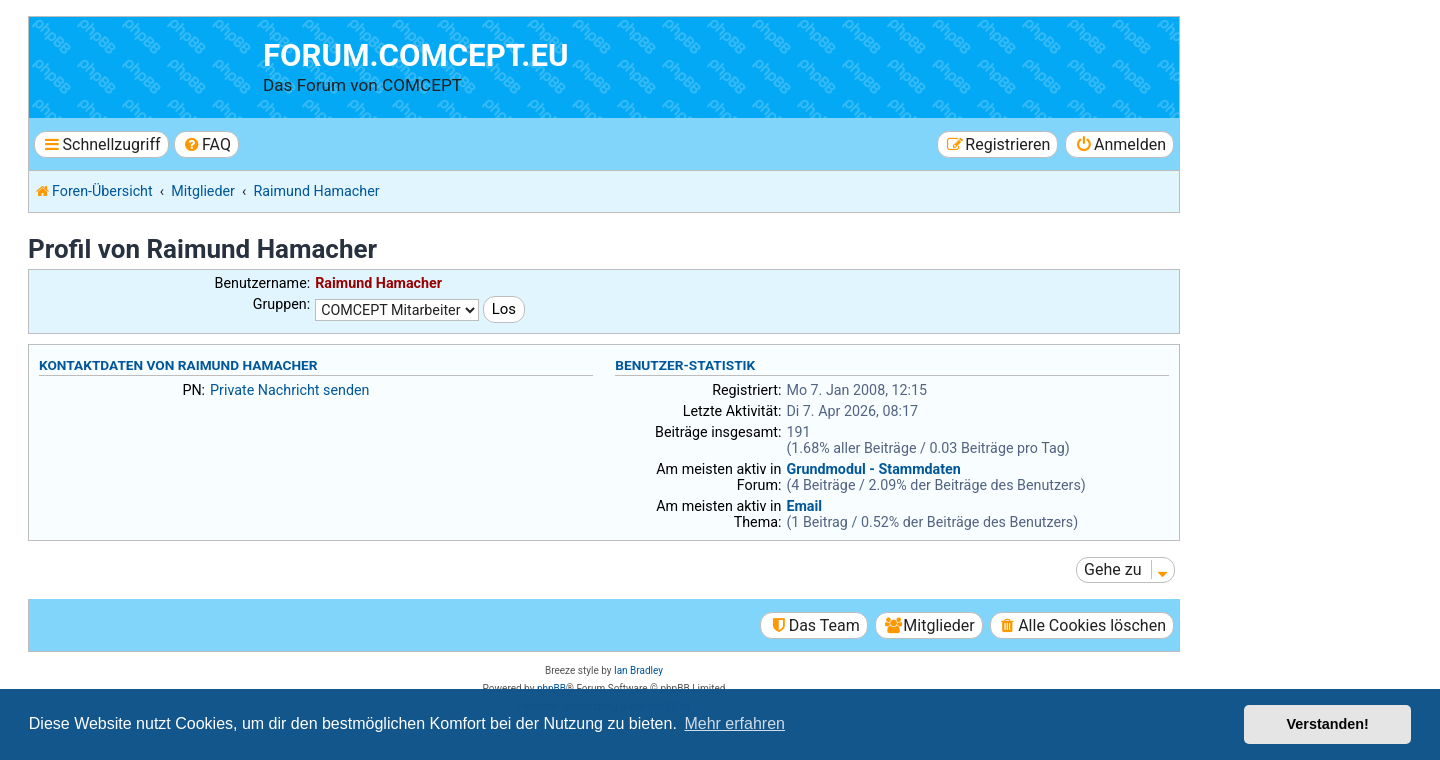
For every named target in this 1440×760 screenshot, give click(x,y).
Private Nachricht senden (289, 390)
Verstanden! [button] (1328, 724)
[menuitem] (206, 144)
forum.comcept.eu (416, 55)
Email (804, 506)
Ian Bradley (638, 670)
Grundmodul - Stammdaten (873, 469)
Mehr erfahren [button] (734, 723)
